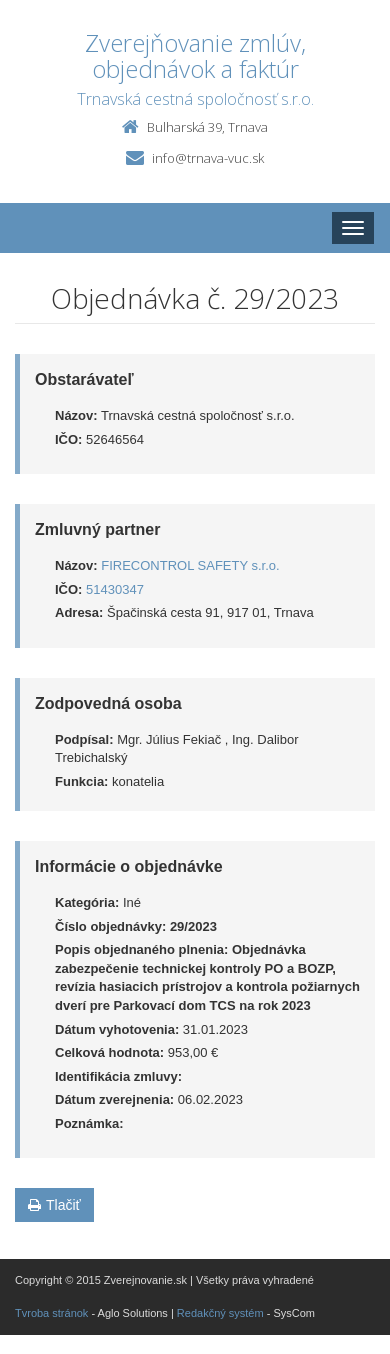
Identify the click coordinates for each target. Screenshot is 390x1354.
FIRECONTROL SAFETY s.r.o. (190, 565)
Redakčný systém (220, 1313)
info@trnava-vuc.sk (208, 158)
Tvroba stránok (51, 1313)
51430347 (115, 589)
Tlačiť (54, 1205)
